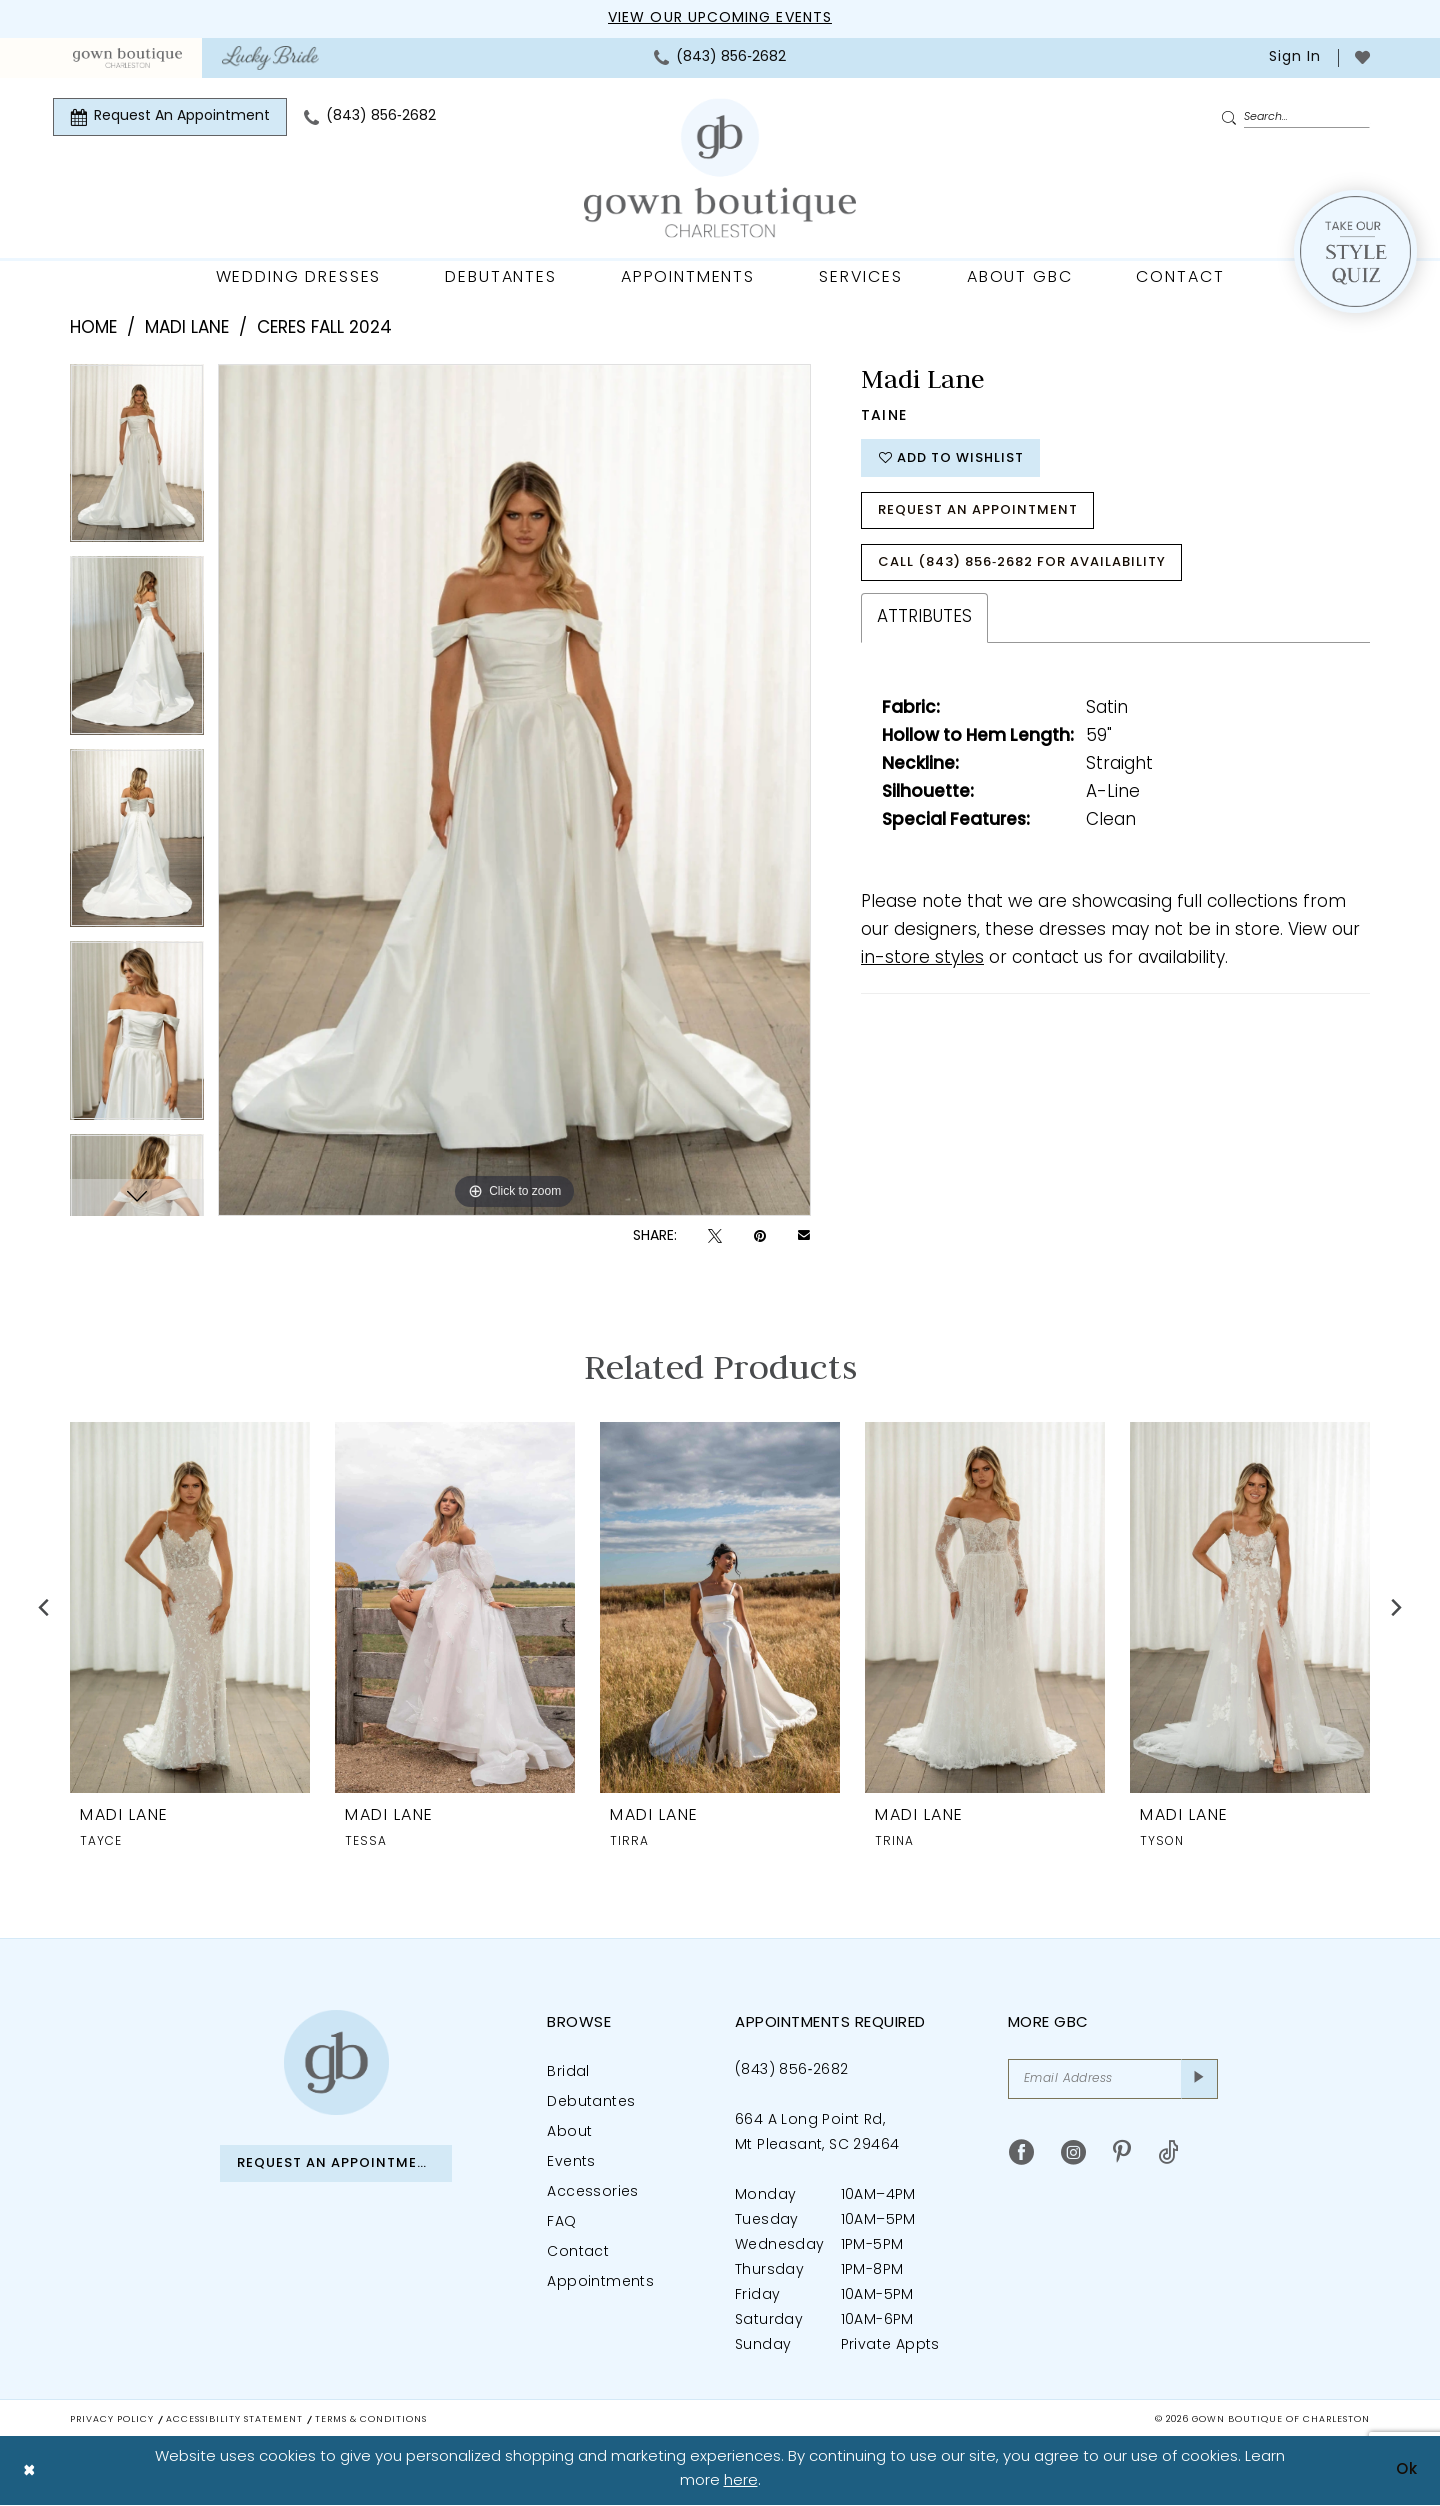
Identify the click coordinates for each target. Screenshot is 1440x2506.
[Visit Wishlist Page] (1362, 57)
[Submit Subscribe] (1199, 2079)
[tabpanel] (137, 460)
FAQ (561, 2222)
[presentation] (190, 1606)
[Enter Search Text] (1295, 117)
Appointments (600, 2282)
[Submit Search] (1232, 118)
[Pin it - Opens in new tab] (760, 1236)
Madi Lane (187, 328)
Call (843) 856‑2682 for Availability (1022, 562)
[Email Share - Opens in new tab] (804, 1237)
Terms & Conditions (371, 2419)
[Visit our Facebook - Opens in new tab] (1021, 2152)
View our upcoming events (720, 18)
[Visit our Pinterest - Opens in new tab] (1122, 2152)
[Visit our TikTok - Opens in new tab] (1168, 2152)
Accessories (592, 2192)
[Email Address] (1113, 2079)
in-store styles (922, 958)
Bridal (568, 2072)
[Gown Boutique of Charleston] (336, 2062)
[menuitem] (127, 58)
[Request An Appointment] (170, 117)
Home (93, 328)
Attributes (924, 617)
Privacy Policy (112, 2419)
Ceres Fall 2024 (324, 328)
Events (571, 2162)
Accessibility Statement (234, 2419)
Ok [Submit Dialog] (1407, 2470)
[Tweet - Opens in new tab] (715, 1236)
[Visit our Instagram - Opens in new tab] (1073, 2152)
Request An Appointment (978, 510)
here (741, 2482)
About (569, 2132)
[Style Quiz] (1355, 251)
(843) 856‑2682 (791, 2070)
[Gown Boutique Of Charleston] (720, 168)
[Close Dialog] (29, 2471)
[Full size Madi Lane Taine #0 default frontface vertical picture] (514, 790)
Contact (578, 2252)
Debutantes (591, 2102)
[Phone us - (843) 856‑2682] (720, 58)
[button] (1293, 58)
